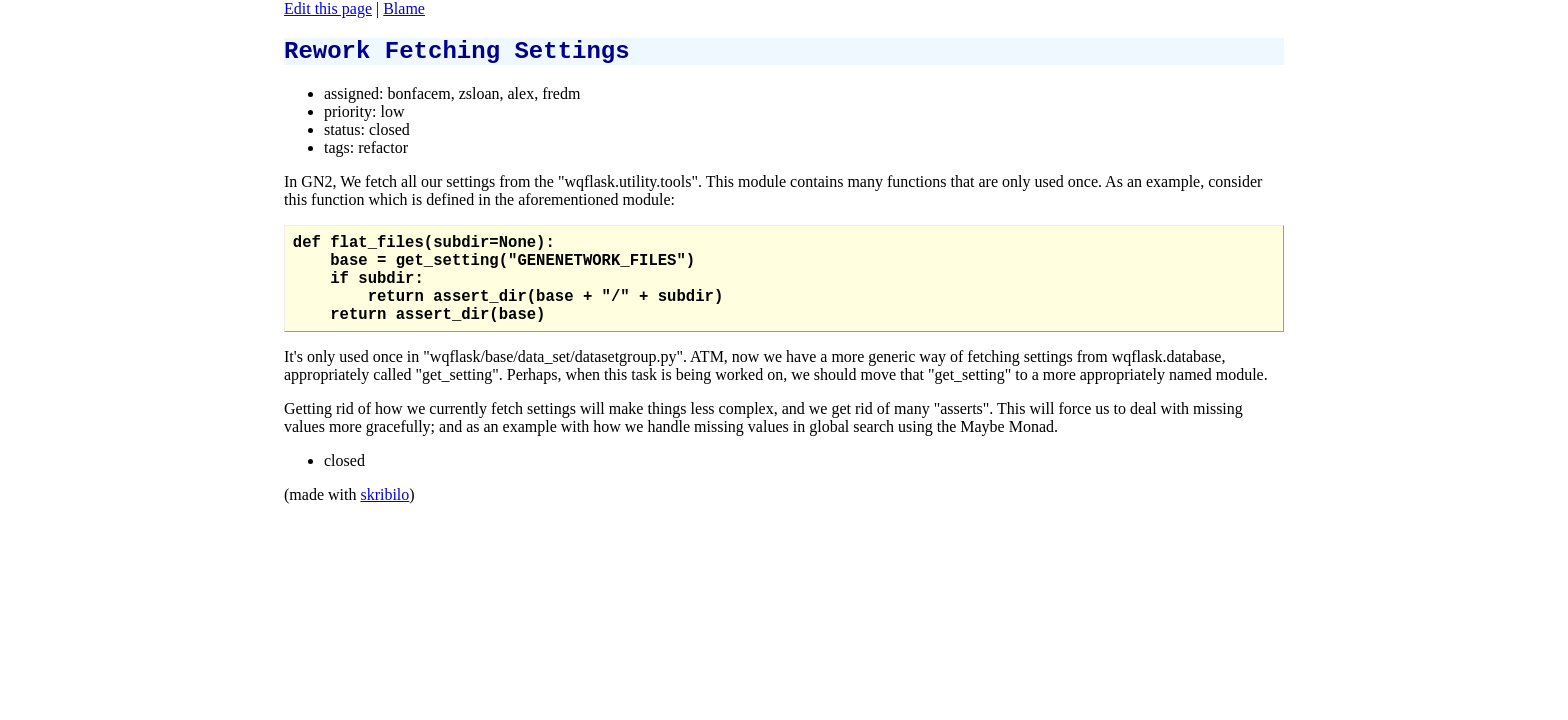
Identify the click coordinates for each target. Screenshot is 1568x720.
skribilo (384, 520)
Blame (404, 8)
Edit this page (328, 8)
